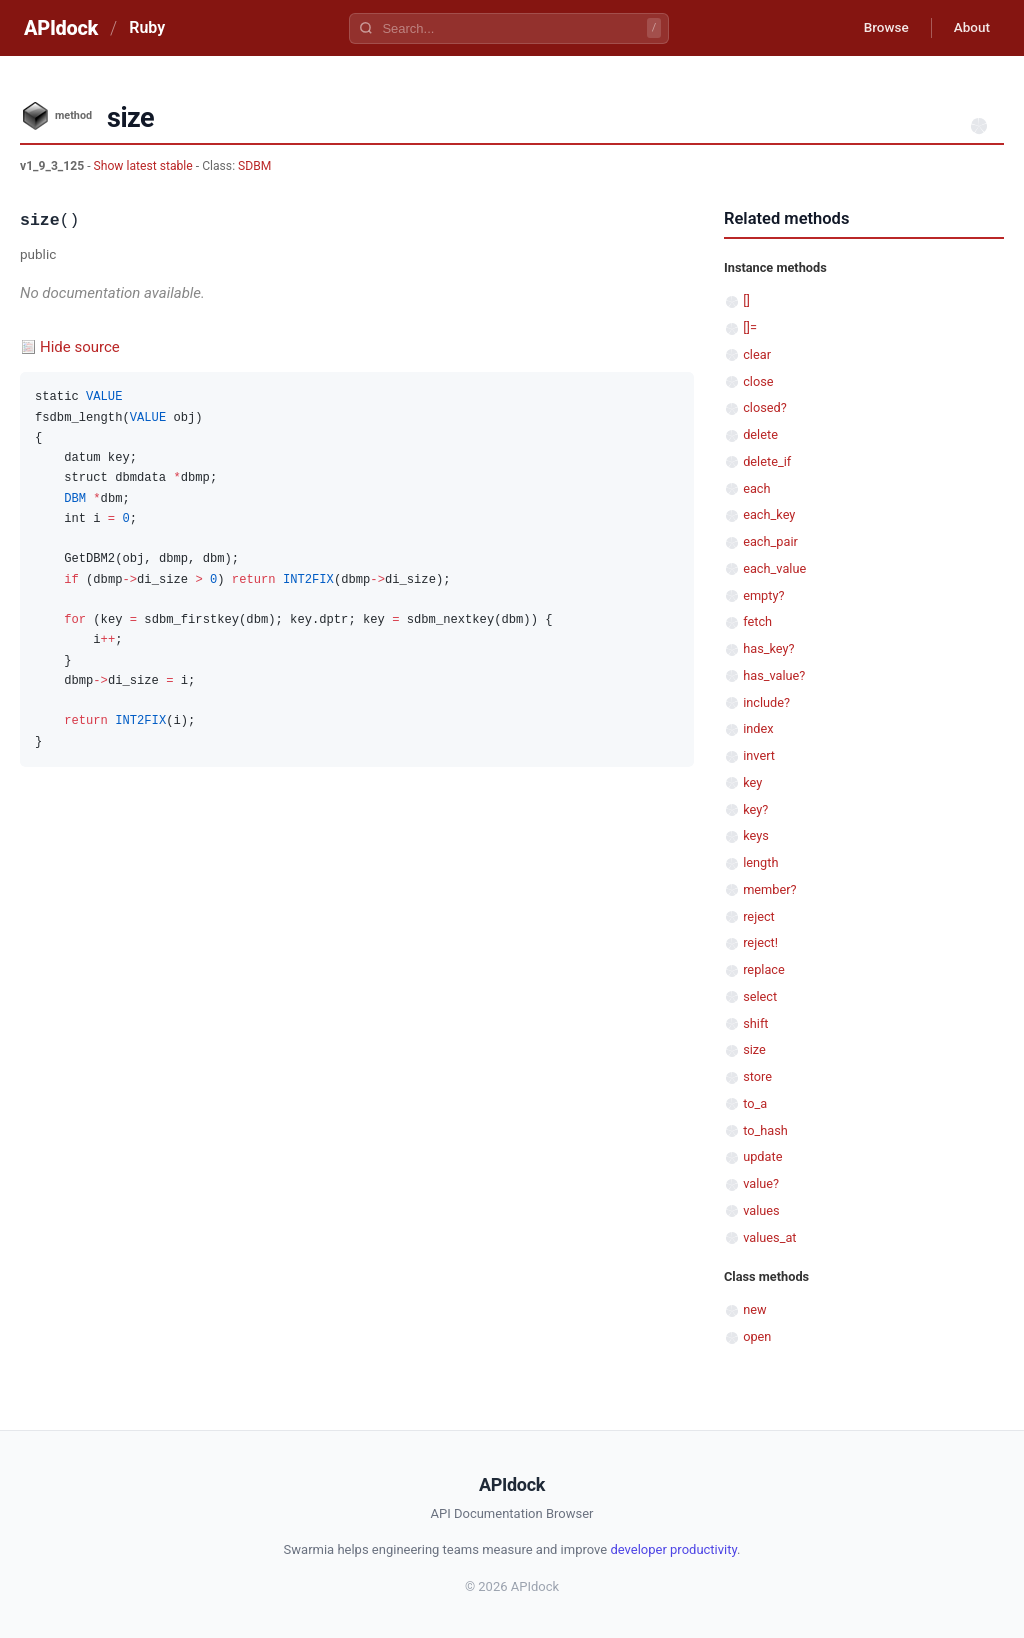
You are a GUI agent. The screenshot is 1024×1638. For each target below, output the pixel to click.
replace (764, 969)
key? (755, 809)
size (754, 1049)
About (969, 28)
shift (755, 1023)
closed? (765, 407)
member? (769, 889)
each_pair (770, 541)
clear (757, 354)
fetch (757, 621)
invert (759, 755)
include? (766, 702)
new (754, 1309)
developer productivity (673, 1549)
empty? (763, 595)
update (762, 1156)
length (760, 862)
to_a (755, 1103)
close (758, 381)
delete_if (767, 461)
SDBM (254, 166)
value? (761, 1183)
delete (760, 434)
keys (756, 835)
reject (759, 916)
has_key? (768, 648)
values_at (769, 1237)
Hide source (80, 347)
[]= (750, 327)
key (752, 782)
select (760, 996)
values (761, 1210)
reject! (760, 942)
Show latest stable (145, 166)
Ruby (147, 27)
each (756, 488)
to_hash (765, 1130)
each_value (774, 568)
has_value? (774, 675)
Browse (878, 28)
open (757, 1336)
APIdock (61, 28)
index (758, 728)
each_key (769, 514)
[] (746, 300)
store (757, 1076)
